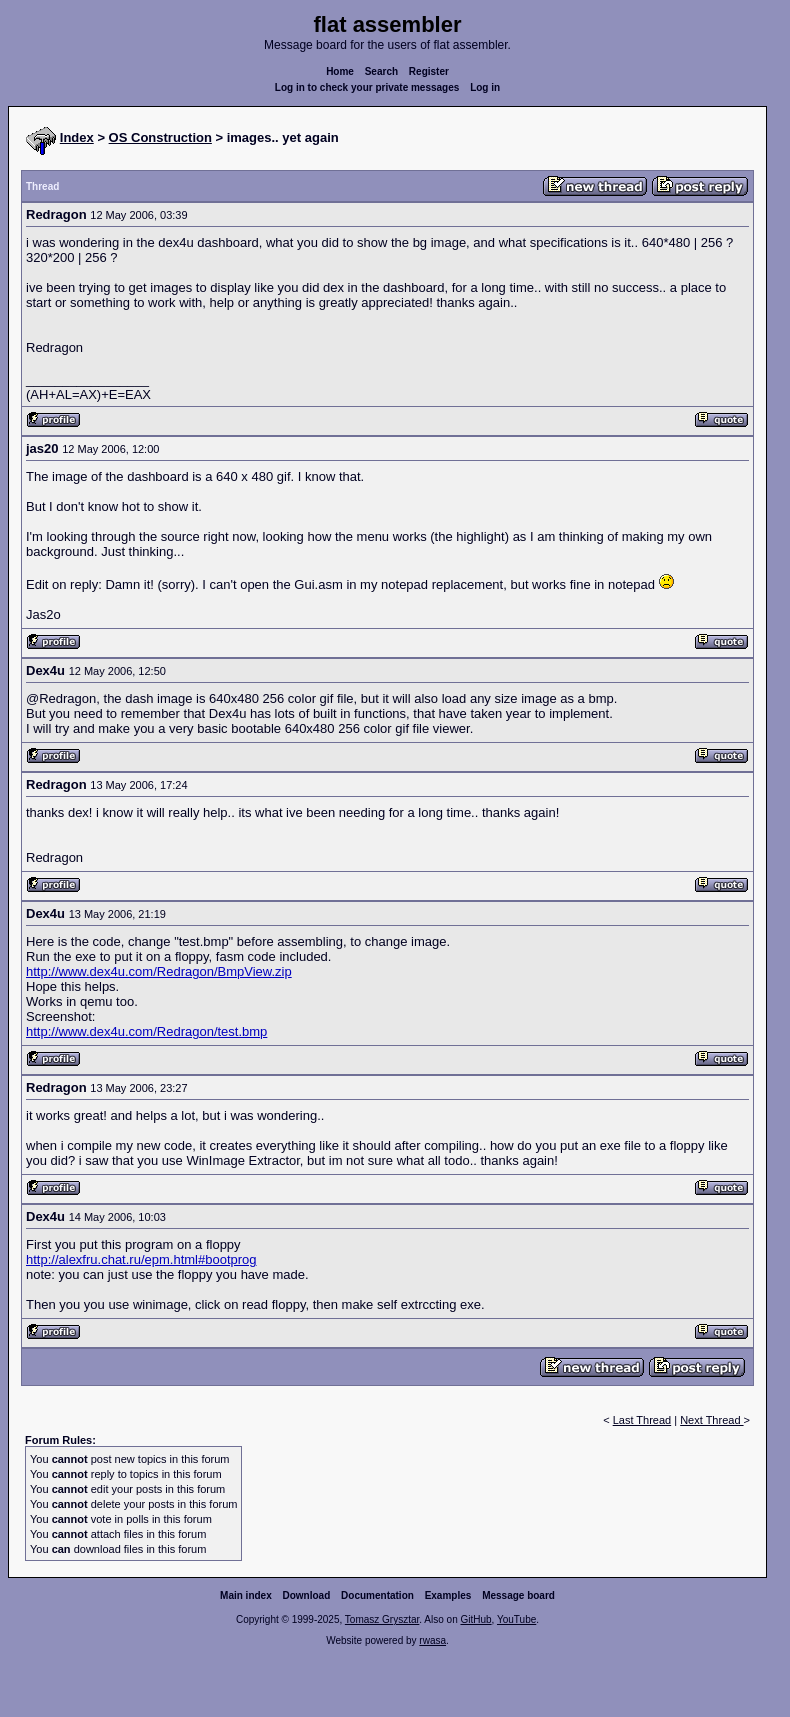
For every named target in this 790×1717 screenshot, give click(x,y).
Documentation (377, 1595)
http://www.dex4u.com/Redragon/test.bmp (146, 1031)
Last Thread (642, 1420)
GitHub (475, 1619)
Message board (518, 1595)
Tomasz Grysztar (382, 1619)
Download (307, 1595)
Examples (448, 1595)
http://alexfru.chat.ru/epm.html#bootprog (141, 1259)
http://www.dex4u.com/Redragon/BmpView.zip (159, 971)
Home (340, 71)
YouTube (516, 1619)
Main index (246, 1595)
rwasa (432, 1640)
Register (429, 71)
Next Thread (711, 1420)
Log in (485, 87)
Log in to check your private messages (367, 87)
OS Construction (160, 137)
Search (381, 71)
